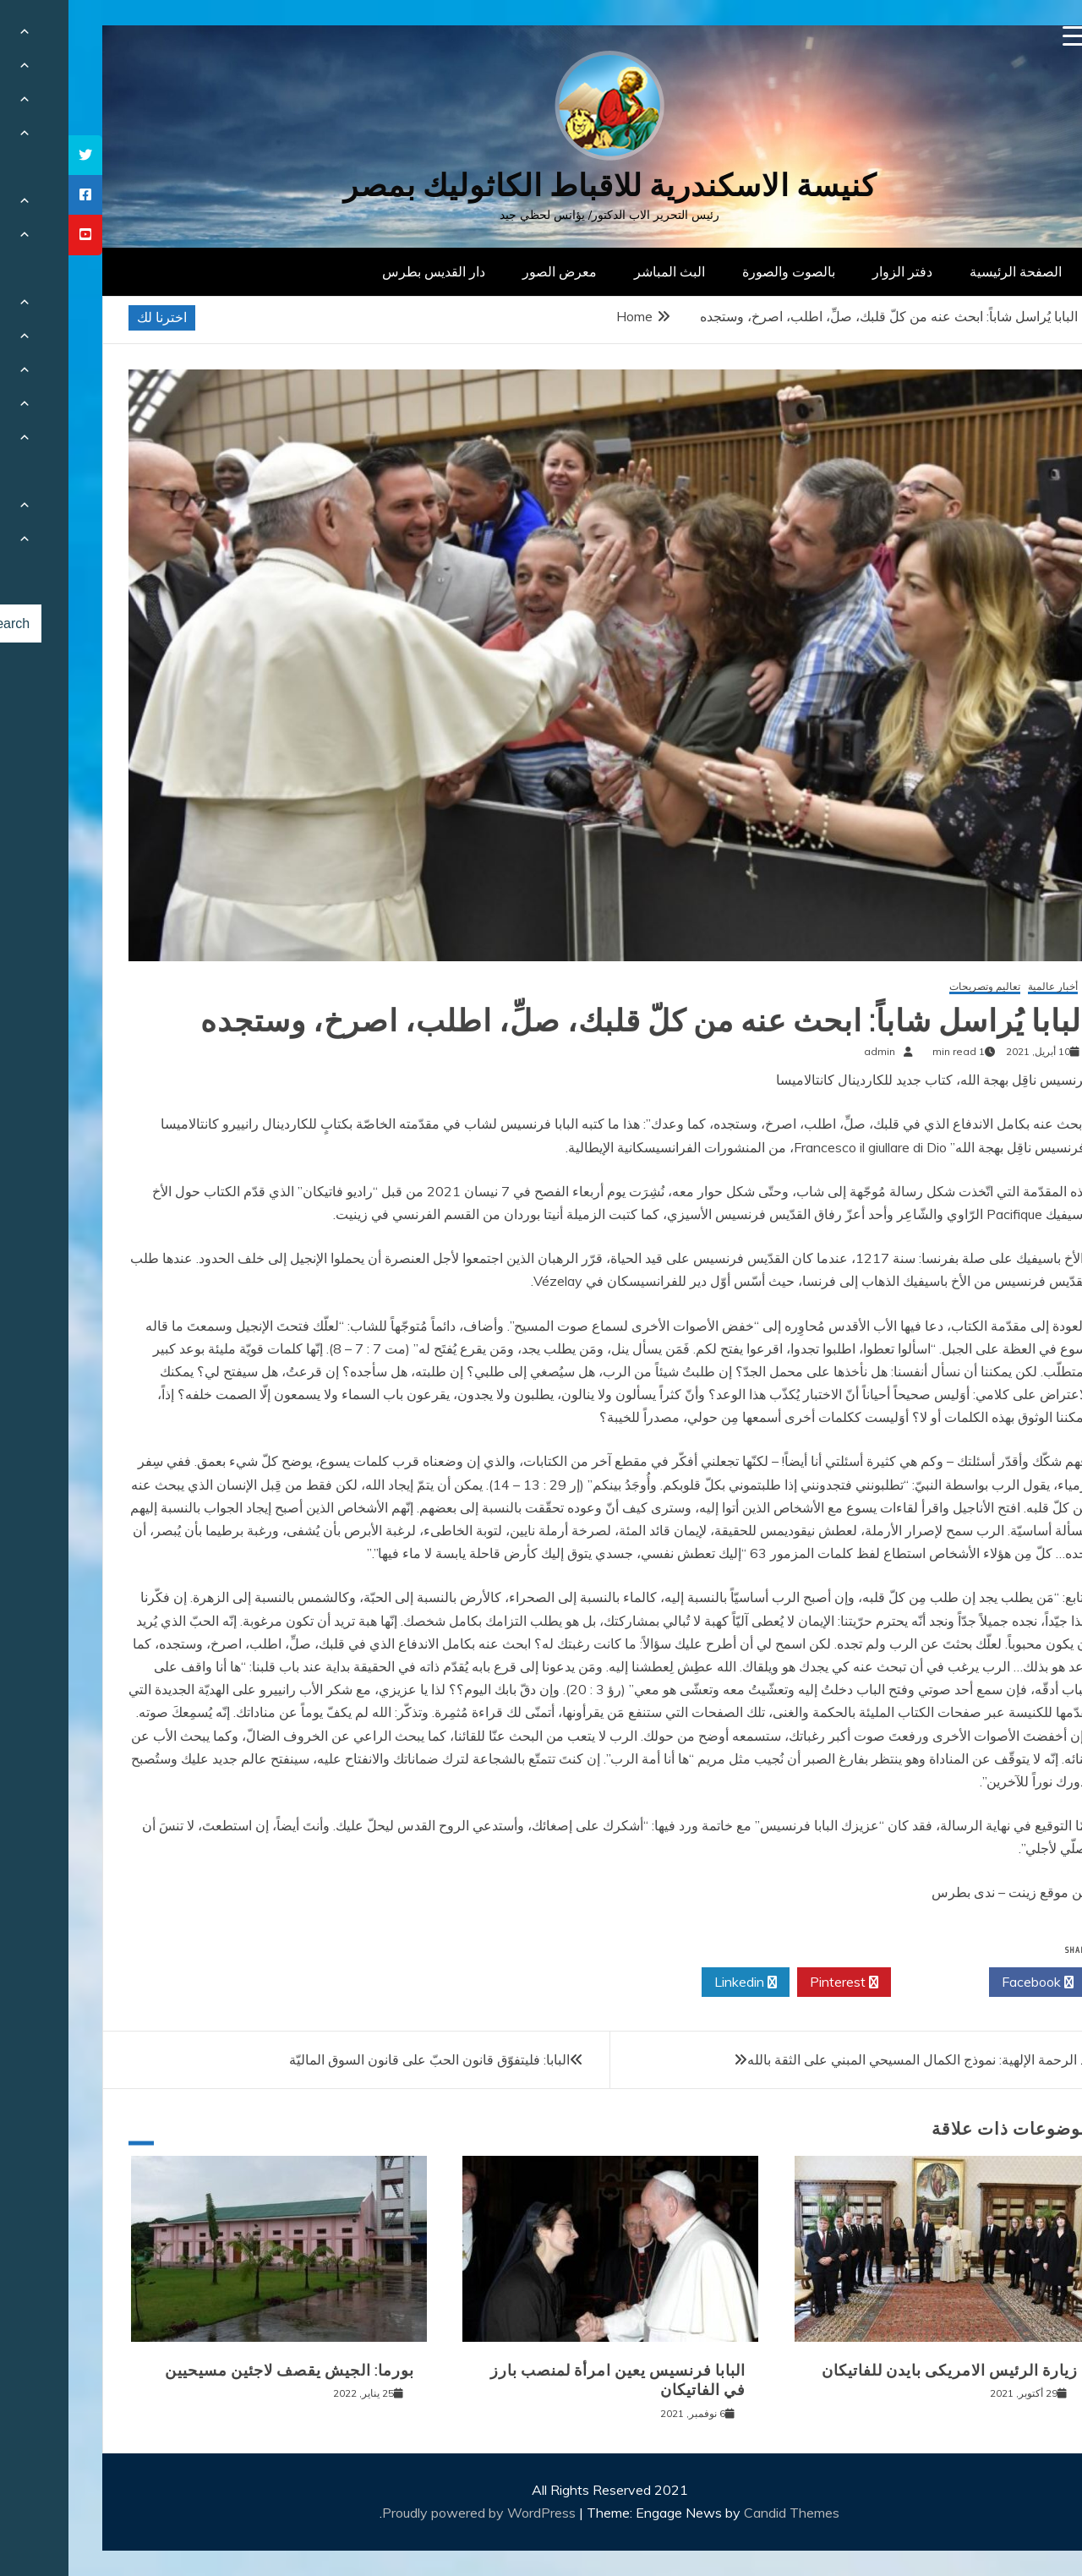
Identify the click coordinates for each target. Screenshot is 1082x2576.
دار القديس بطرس (365, 271)
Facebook (969, 1982)
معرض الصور (491, 271)
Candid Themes (723, 2512)
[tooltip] (17, 155)
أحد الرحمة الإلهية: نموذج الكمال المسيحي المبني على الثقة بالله (854, 2059)
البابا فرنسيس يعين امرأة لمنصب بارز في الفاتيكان (549, 2380)
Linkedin (677, 1982)
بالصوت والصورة (720, 271)
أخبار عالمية (984, 987)
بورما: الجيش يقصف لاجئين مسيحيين (221, 2370)
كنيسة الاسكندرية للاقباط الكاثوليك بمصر (541, 185)
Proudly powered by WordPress (412, 2512)
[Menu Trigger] (1004, 36)
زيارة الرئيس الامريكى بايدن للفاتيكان (881, 2370)
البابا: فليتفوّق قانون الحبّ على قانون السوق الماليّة (361, 2059)
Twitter (871, 1982)
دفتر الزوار (834, 271)
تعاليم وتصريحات (916, 987)
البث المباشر (601, 271)
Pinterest (775, 1982)
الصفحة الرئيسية (947, 271)
